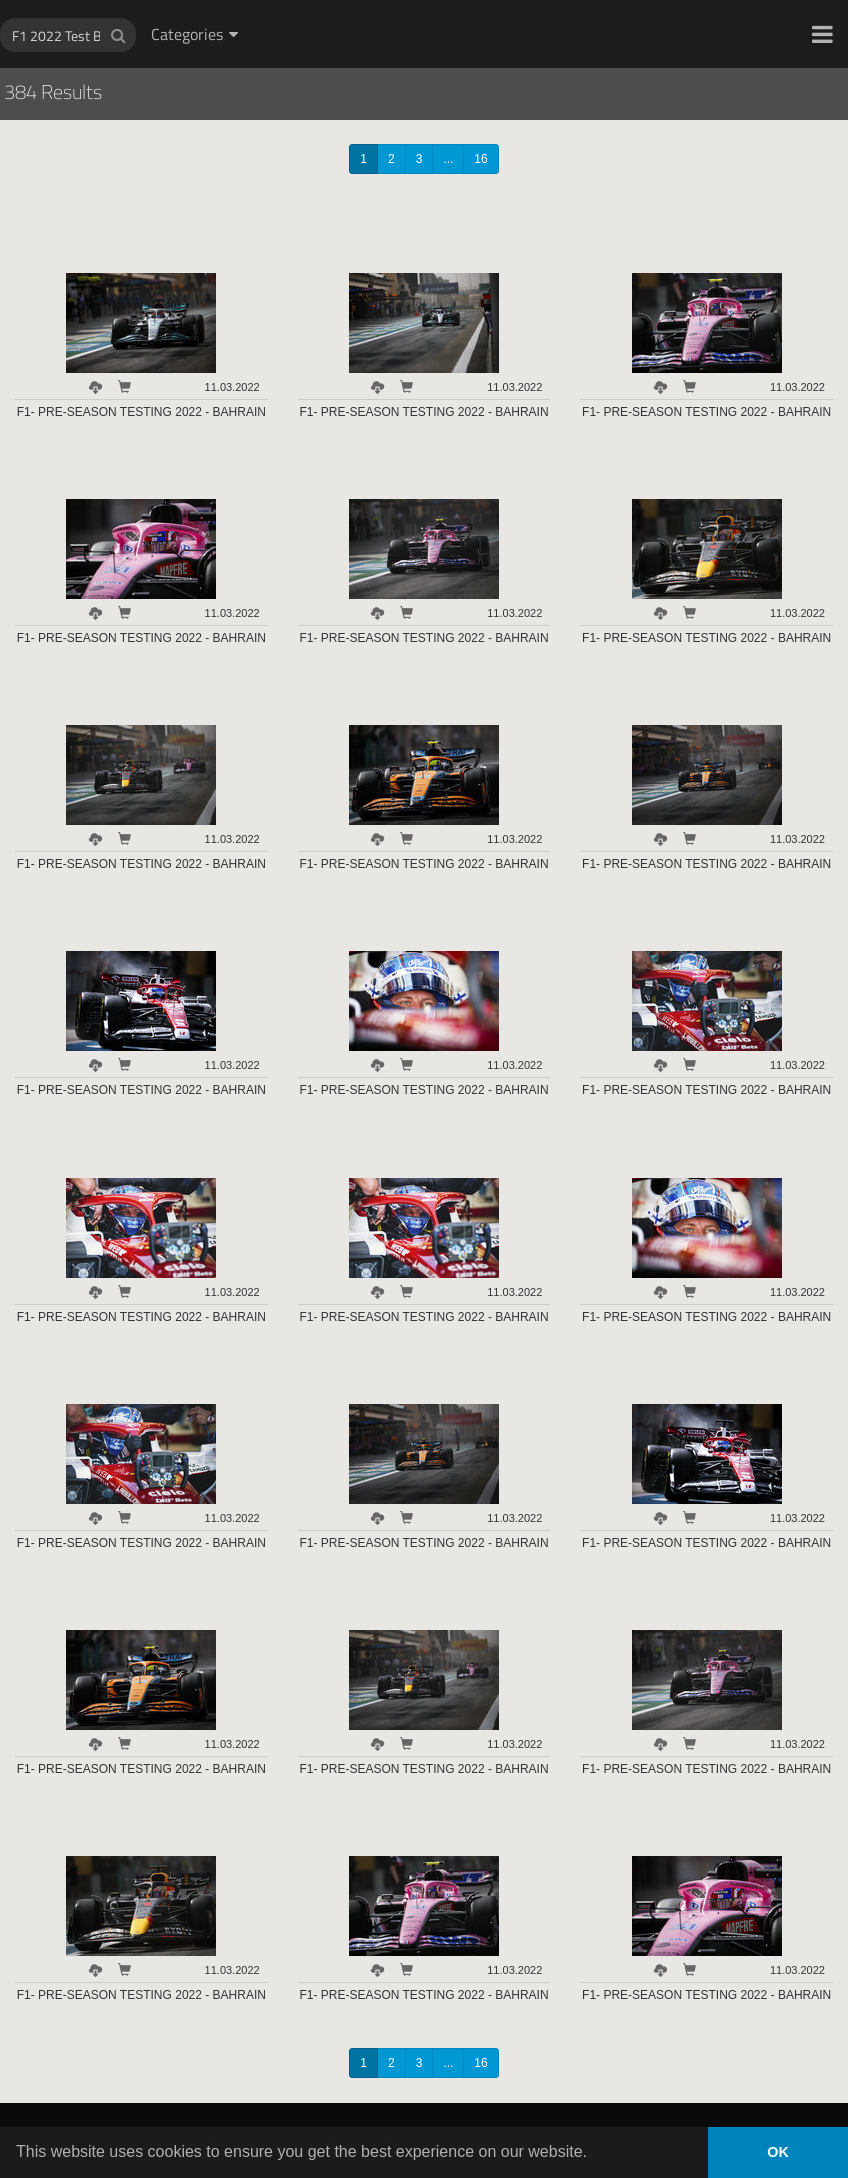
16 (480, 159)
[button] (822, 34)
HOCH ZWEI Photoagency (391, 0)
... (448, 159)
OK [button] (778, 2152)
